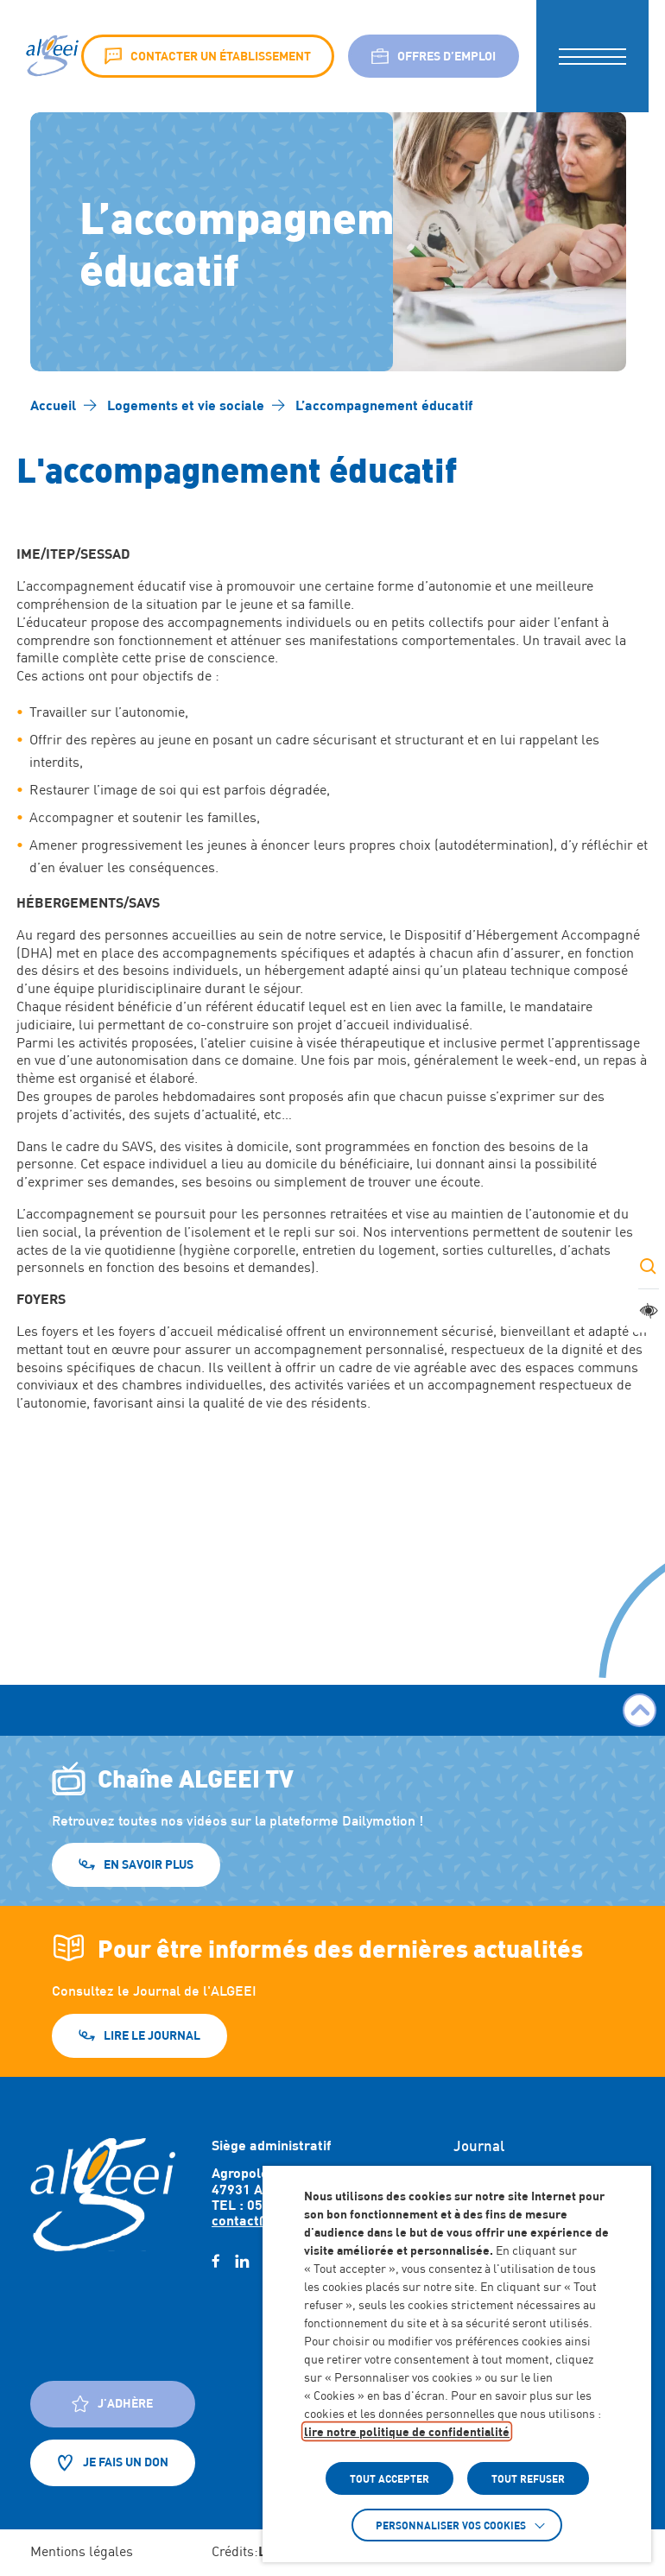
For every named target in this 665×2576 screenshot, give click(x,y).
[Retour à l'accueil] (102, 2194)
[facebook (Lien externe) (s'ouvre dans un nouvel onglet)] (215, 2261)
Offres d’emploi (433, 56)
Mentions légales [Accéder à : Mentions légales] (81, 2551)
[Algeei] (50, 56)
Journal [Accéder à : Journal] (478, 2146)
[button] (592, 56)
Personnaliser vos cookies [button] (451, 2525)
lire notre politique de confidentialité (407, 2431)
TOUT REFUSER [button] (528, 2478)
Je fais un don (112, 2463)
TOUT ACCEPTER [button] (389, 2478)
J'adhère (112, 2404)
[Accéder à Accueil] (53, 405)
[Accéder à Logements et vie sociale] (185, 405)
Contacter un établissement (207, 56)
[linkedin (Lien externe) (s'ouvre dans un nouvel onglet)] (242, 2261)
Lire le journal (152, 2035)
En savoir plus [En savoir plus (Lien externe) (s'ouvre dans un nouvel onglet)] (148, 1864)
